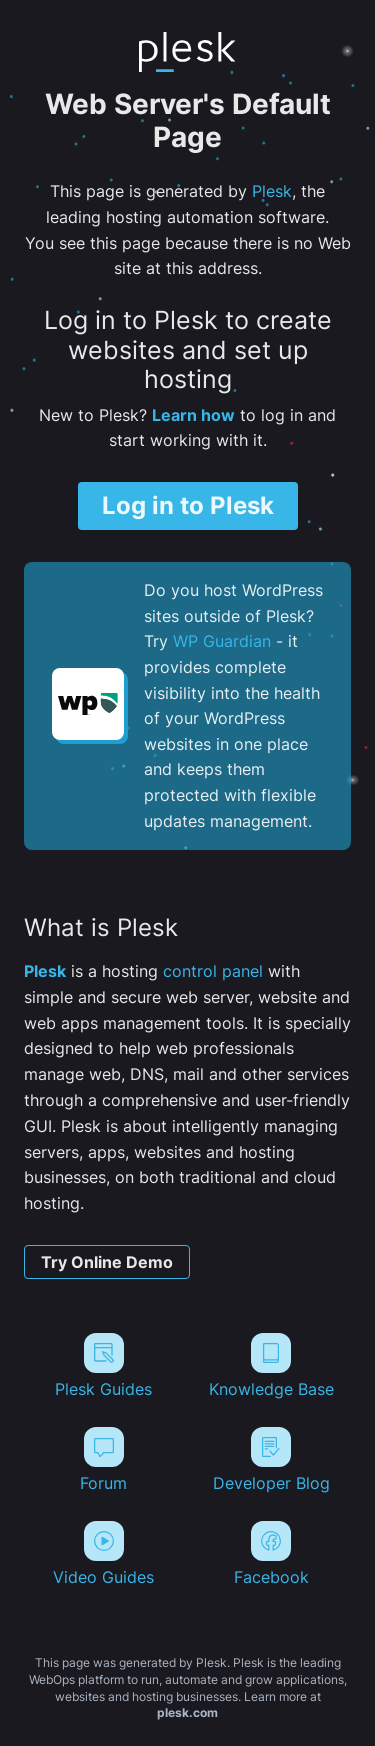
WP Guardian (222, 641)
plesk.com (187, 1712)
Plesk (272, 191)
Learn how (193, 415)
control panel (213, 971)
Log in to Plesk (188, 505)
